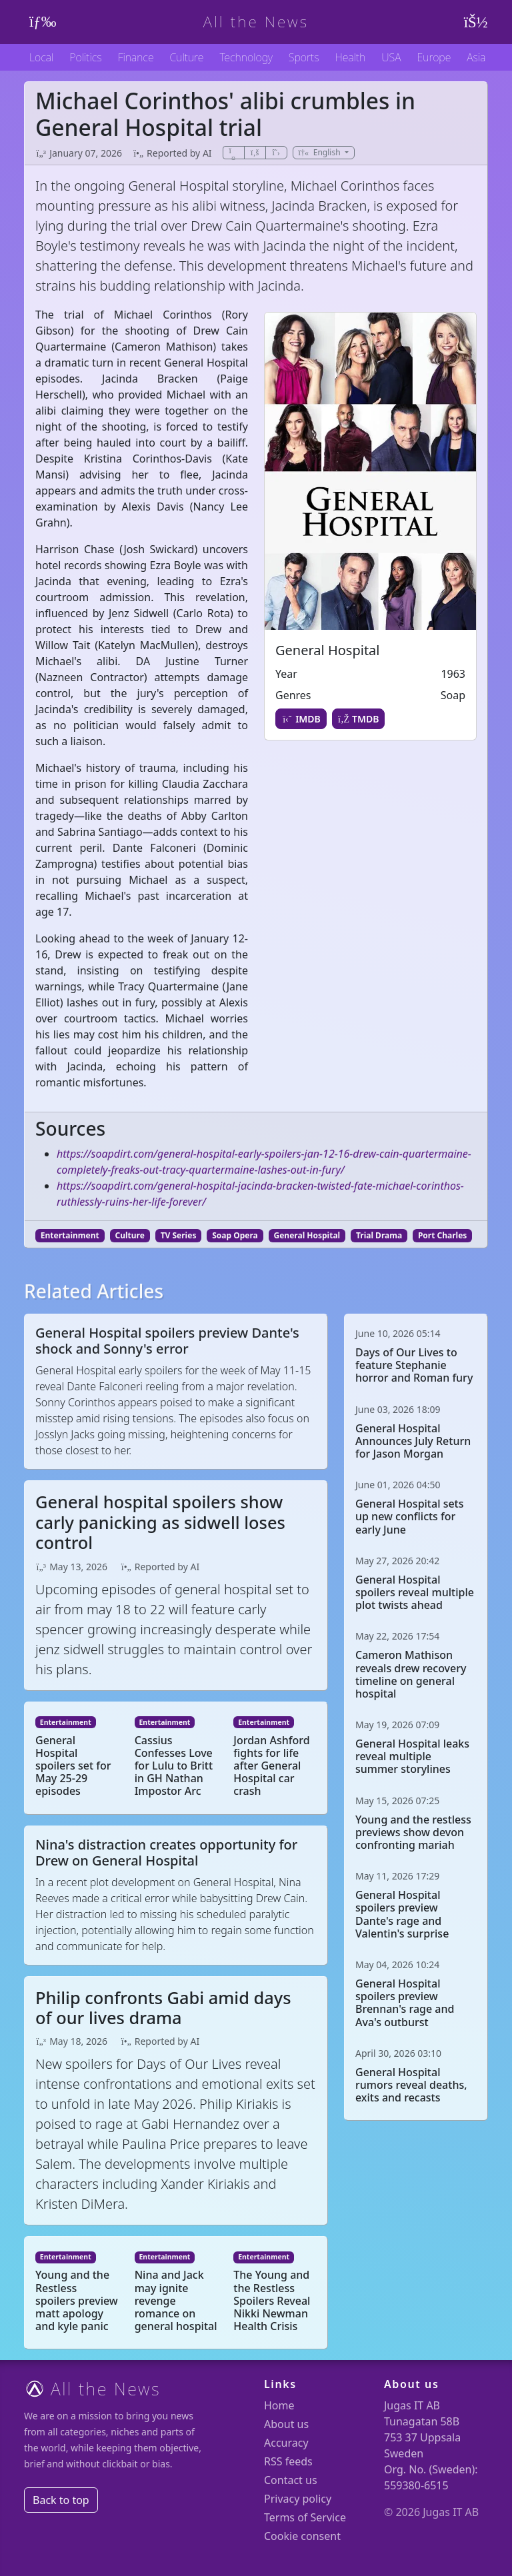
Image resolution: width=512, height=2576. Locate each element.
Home (279, 2405)
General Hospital (307, 1235)
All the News (256, 21)
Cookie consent (302, 2536)
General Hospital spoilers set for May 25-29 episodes (73, 1766)
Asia (476, 57)
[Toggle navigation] (38, 22)
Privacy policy (297, 2498)
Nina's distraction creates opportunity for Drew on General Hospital (166, 1853)
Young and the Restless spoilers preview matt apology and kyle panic (76, 2300)
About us (286, 2424)
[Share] (234, 152)
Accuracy (286, 2442)
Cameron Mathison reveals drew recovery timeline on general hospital (410, 1674)
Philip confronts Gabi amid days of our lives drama (163, 2007)
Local (41, 57)
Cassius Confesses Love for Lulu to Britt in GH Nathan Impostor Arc (174, 1766)
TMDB (358, 718)
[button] (324, 152)
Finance (136, 57)
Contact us (290, 2480)
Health (350, 57)
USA (391, 57)
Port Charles (442, 1235)
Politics (85, 57)
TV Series (179, 1235)
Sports (304, 57)
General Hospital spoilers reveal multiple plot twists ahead (414, 1592)
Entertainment (70, 1235)
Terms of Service (305, 2517)
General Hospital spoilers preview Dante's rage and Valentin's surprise (402, 1914)
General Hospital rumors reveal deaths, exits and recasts (411, 2085)
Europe (434, 57)
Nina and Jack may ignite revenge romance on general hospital (176, 2300)
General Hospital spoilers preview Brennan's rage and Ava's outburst (404, 2002)
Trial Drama (379, 1235)
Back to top (61, 2500)
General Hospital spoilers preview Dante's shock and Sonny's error (167, 1341)
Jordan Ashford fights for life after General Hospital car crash (271, 1766)
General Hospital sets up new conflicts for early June (409, 1516)
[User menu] (473, 22)
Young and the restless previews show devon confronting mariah (413, 1832)
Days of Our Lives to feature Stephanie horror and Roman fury (414, 1365)
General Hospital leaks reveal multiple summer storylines (412, 1756)
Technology (245, 57)
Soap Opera (235, 1235)
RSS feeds (288, 2461)
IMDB (301, 718)
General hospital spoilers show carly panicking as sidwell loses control (160, 1522)
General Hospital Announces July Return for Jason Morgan (413, 1441)
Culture (187, 57)
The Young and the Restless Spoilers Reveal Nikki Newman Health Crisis (271, 2300)
